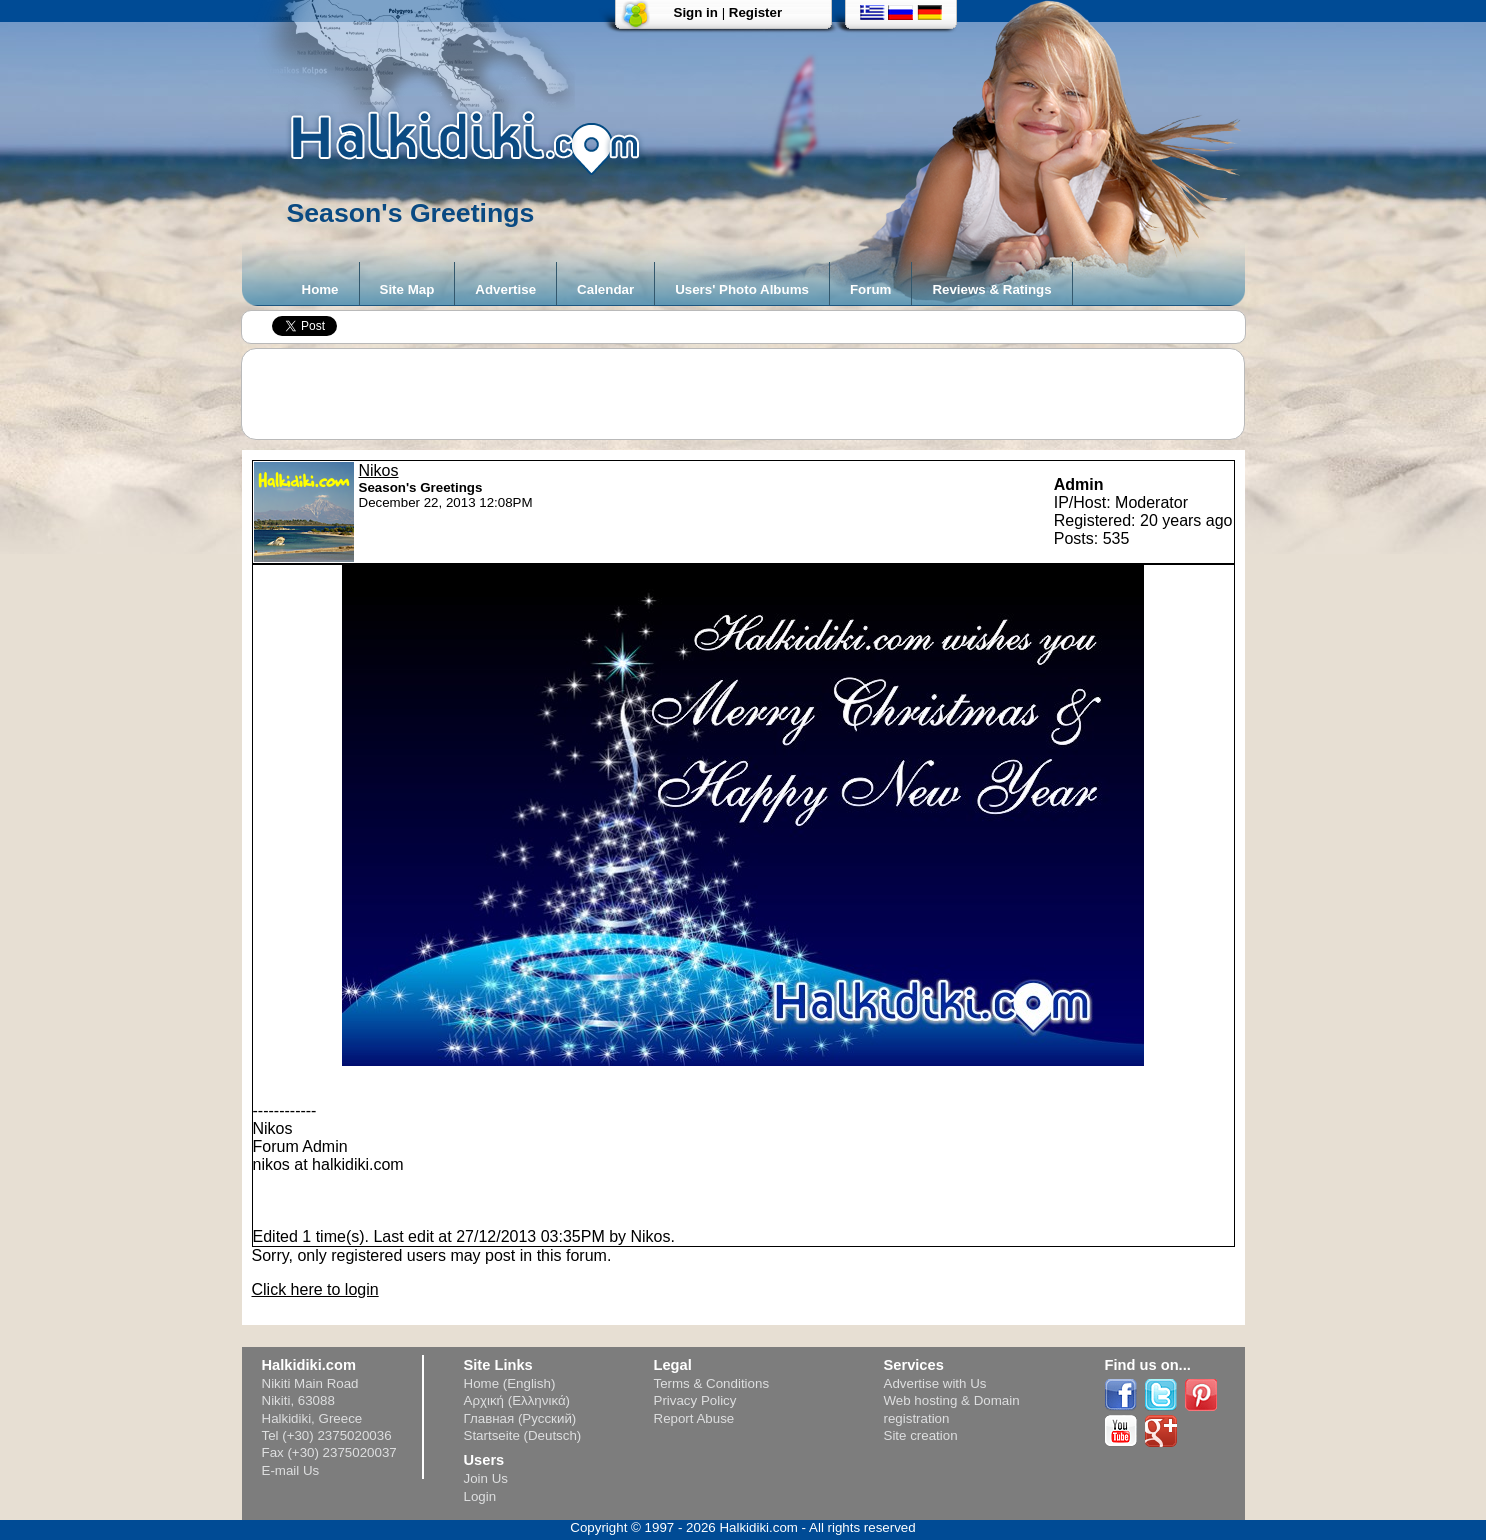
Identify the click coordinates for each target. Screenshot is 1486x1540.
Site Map (407, 289)
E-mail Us (291, 1470)
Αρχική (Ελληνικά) (517, 1400)
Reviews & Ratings (991, 289)
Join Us (486, 1478)
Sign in (696, 12)
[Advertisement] (753, 394)
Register (755, 12)
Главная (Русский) (520, 1418)
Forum (870, 289)
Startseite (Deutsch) (523, 1435)
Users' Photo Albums (742, 289)
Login (480, 1496)
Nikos (379, 470)
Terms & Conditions (712, 1383)
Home (320, 289)
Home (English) (510, 1383)
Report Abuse (694, 1418)
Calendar (605, 289)
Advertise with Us (935, 1383)
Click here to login (315, 1289)
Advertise (505, 289)
